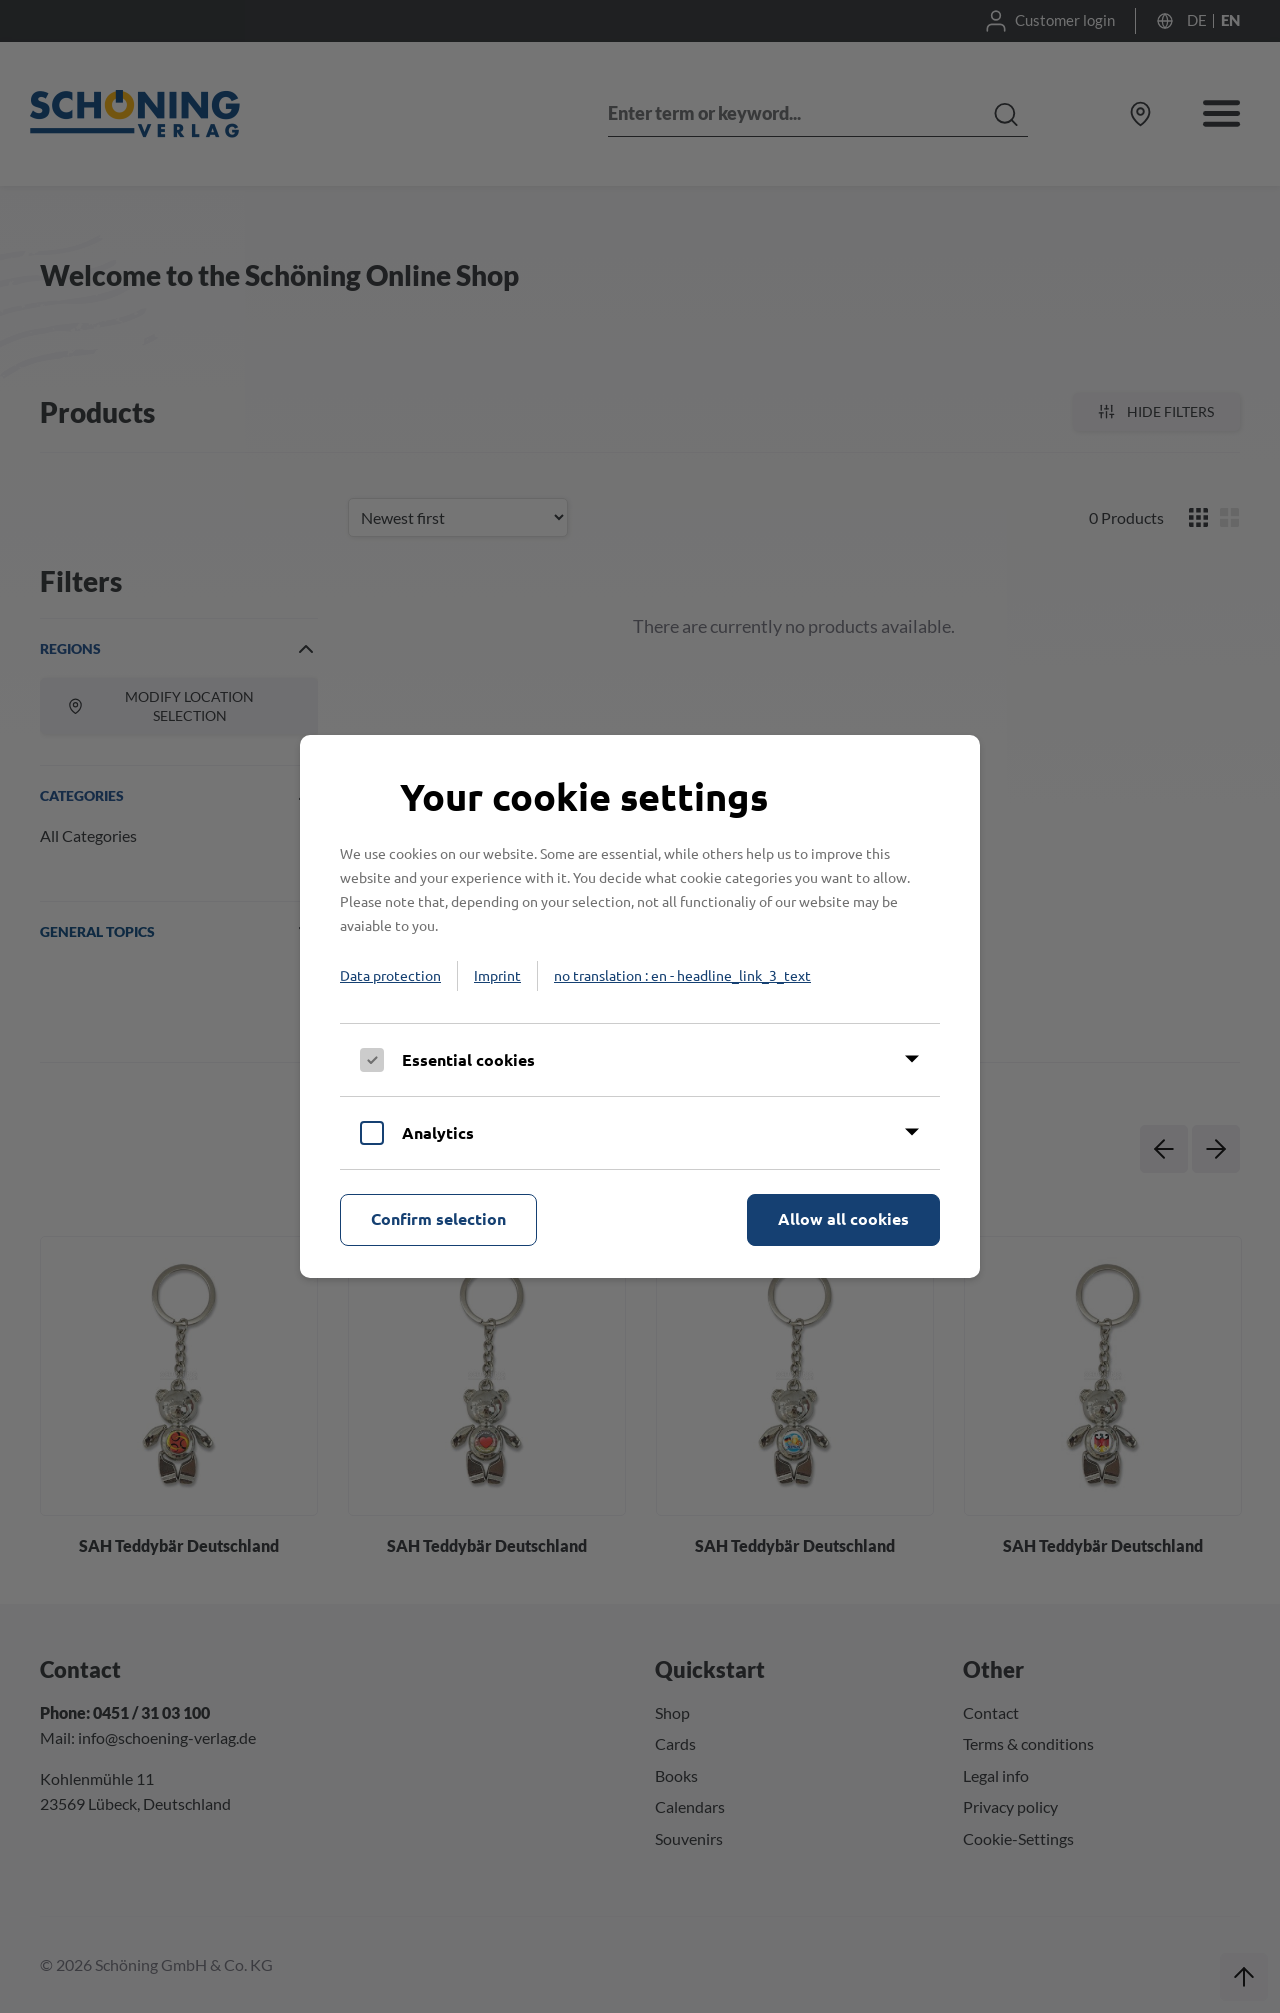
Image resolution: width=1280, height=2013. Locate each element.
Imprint (497, 975)
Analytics (438, 1132)
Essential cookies (468, 1059)
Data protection (390, 975)
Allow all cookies (843, 1218)
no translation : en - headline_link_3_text (682, 975)
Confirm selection (438, 1218)
